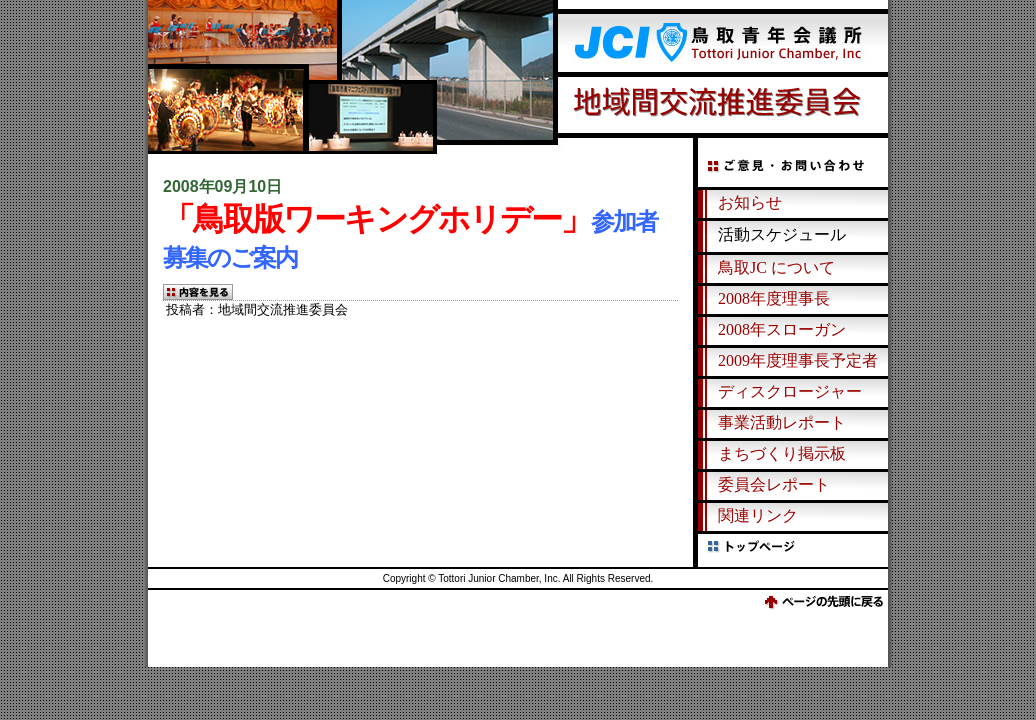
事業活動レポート (782, 422)
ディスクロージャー (790, 391)
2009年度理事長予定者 (798, 360)
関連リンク (758, 515)
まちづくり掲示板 (782, 453)
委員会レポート (774, 484)
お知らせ (750, 202)
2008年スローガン (782, 329)
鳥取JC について (776, 267)
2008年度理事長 (774, 298)
